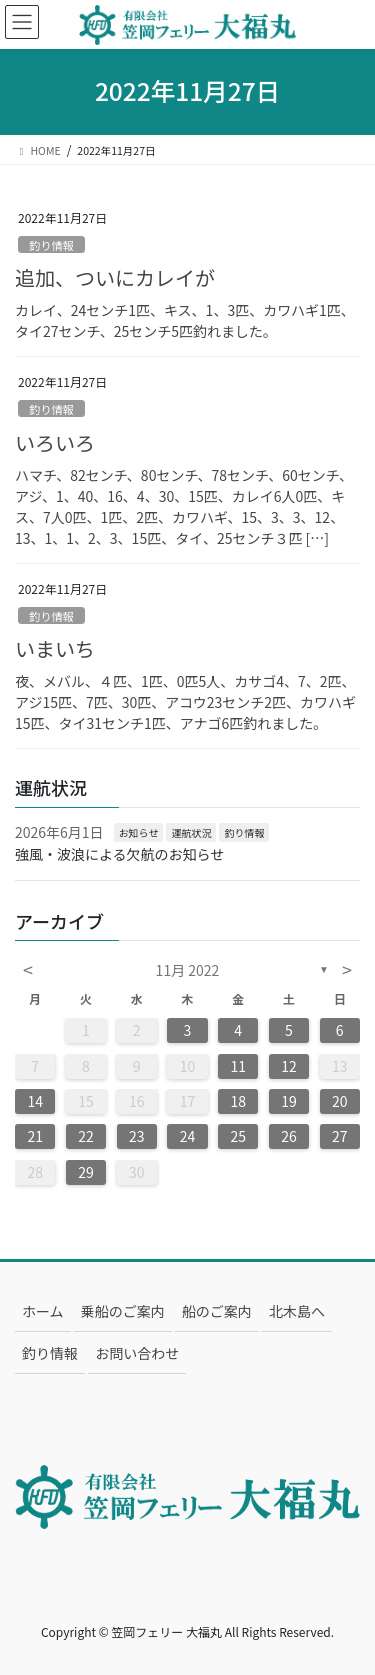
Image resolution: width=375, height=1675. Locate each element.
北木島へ (297, 1311)
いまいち (55, 648)
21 (35, 1136)
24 (188, 1136)
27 (340, 1136)
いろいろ (55, 442)
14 (35, 1101)
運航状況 (191, 832)
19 (289, 1101)
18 (238, 1101)
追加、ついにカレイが (115, 277)
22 (86, 1136)
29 (86, 1172)
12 (289, 1066)
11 (238, 1066)
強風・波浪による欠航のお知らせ (119, 854)
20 (340, 1101)
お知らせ (139, 832)
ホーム (43, 1311)
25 (238, 1136)
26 (289, 1136)
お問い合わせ (137, 1353)
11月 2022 (188, 970)
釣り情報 (51, 245)
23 (137, 1136)
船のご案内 (217, 1311)
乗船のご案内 (123, 1311)
